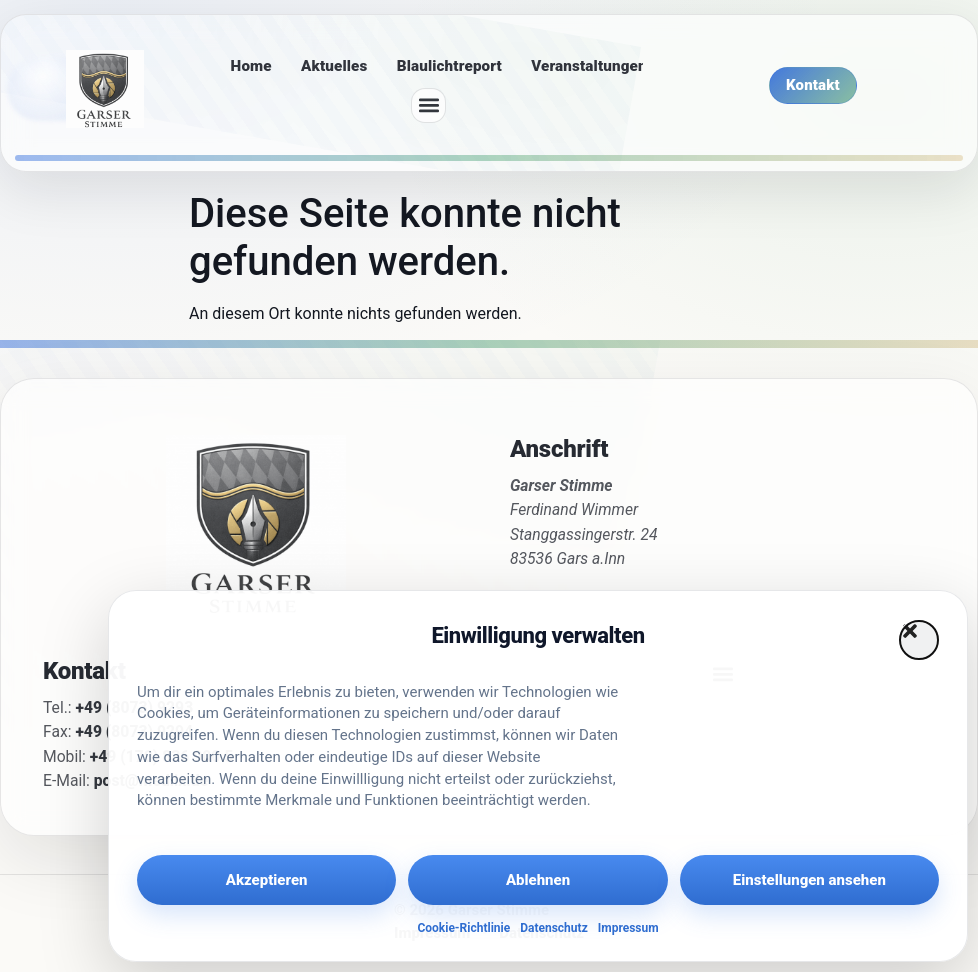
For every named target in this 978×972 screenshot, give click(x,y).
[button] (919, 640)
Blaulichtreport (449, 66)
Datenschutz (554, 928)
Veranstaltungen (589, 66)
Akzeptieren (267, 880)
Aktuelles (334, 66)
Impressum (628, 928)
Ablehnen (538, 880)
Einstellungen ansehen (809, 880)
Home (251, 66)
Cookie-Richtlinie (463, 928)
